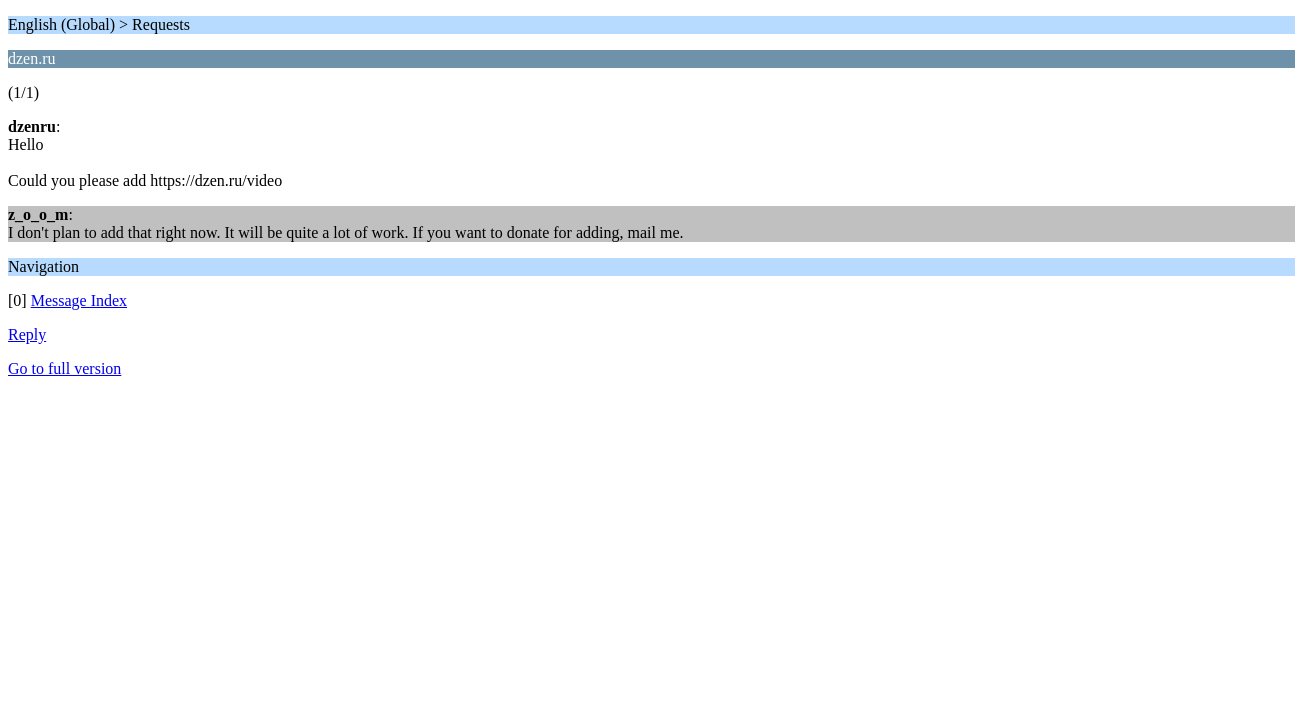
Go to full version (64, 368)
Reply (27, 334)
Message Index (79, 300)
